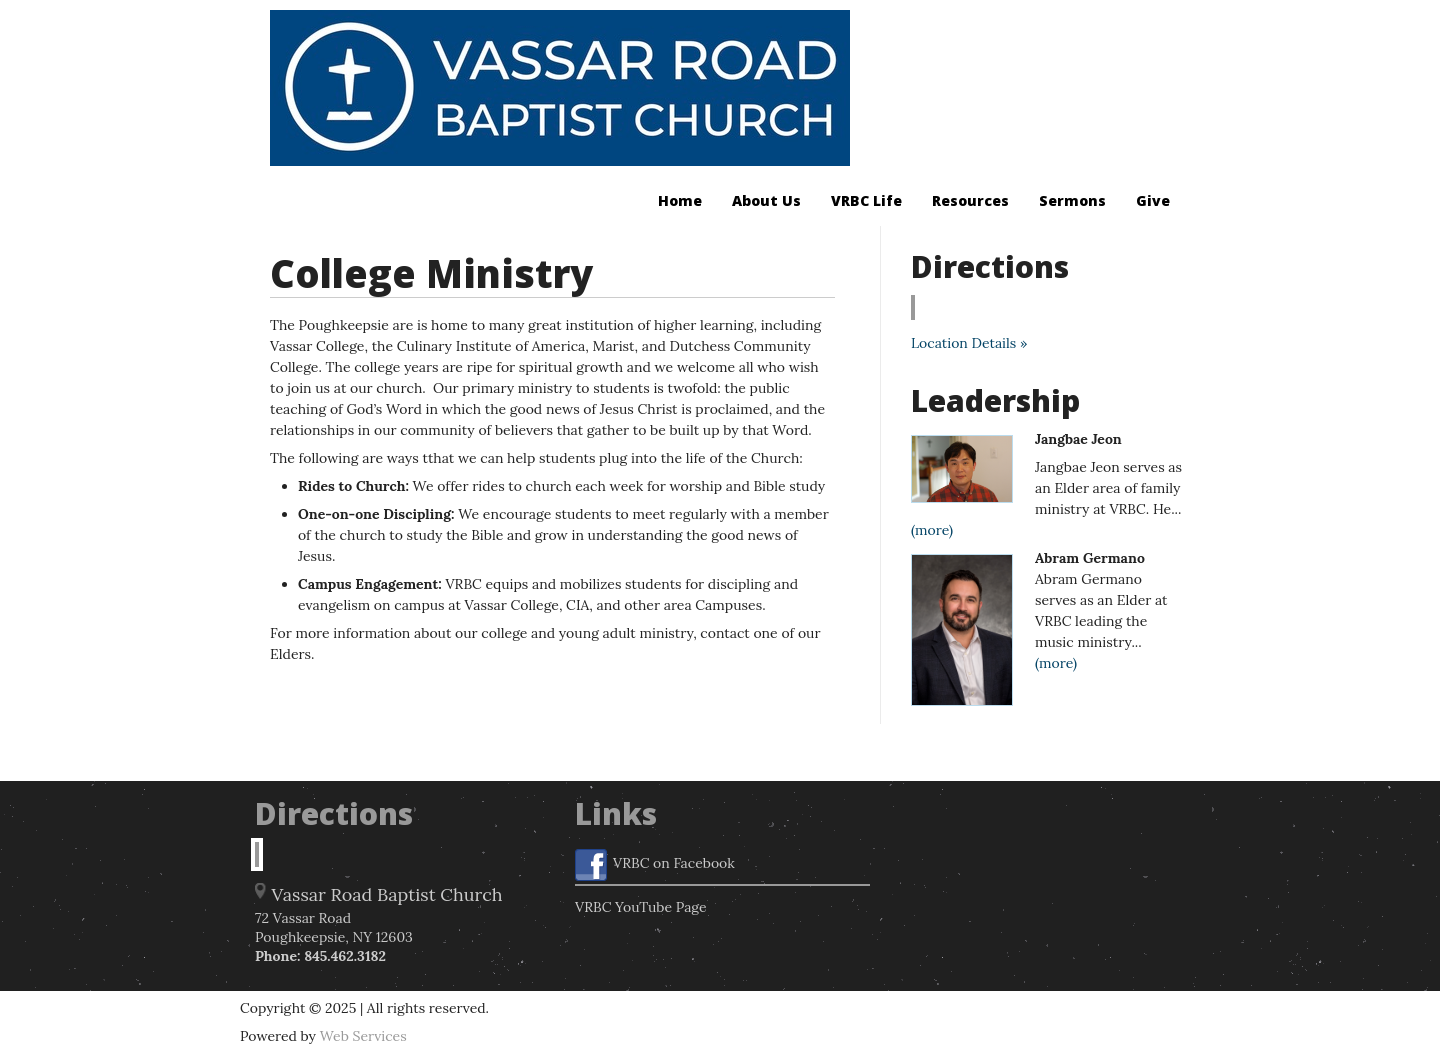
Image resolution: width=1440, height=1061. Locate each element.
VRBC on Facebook (655, 865)
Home (680, 200)
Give (1153, 200)
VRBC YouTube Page (641, 907)
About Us (766, 200)
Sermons (1072, 200)
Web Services (363, 1036)
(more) (932, 530)
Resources (970, 200)
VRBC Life (866, 200)
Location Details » (969, 343)
